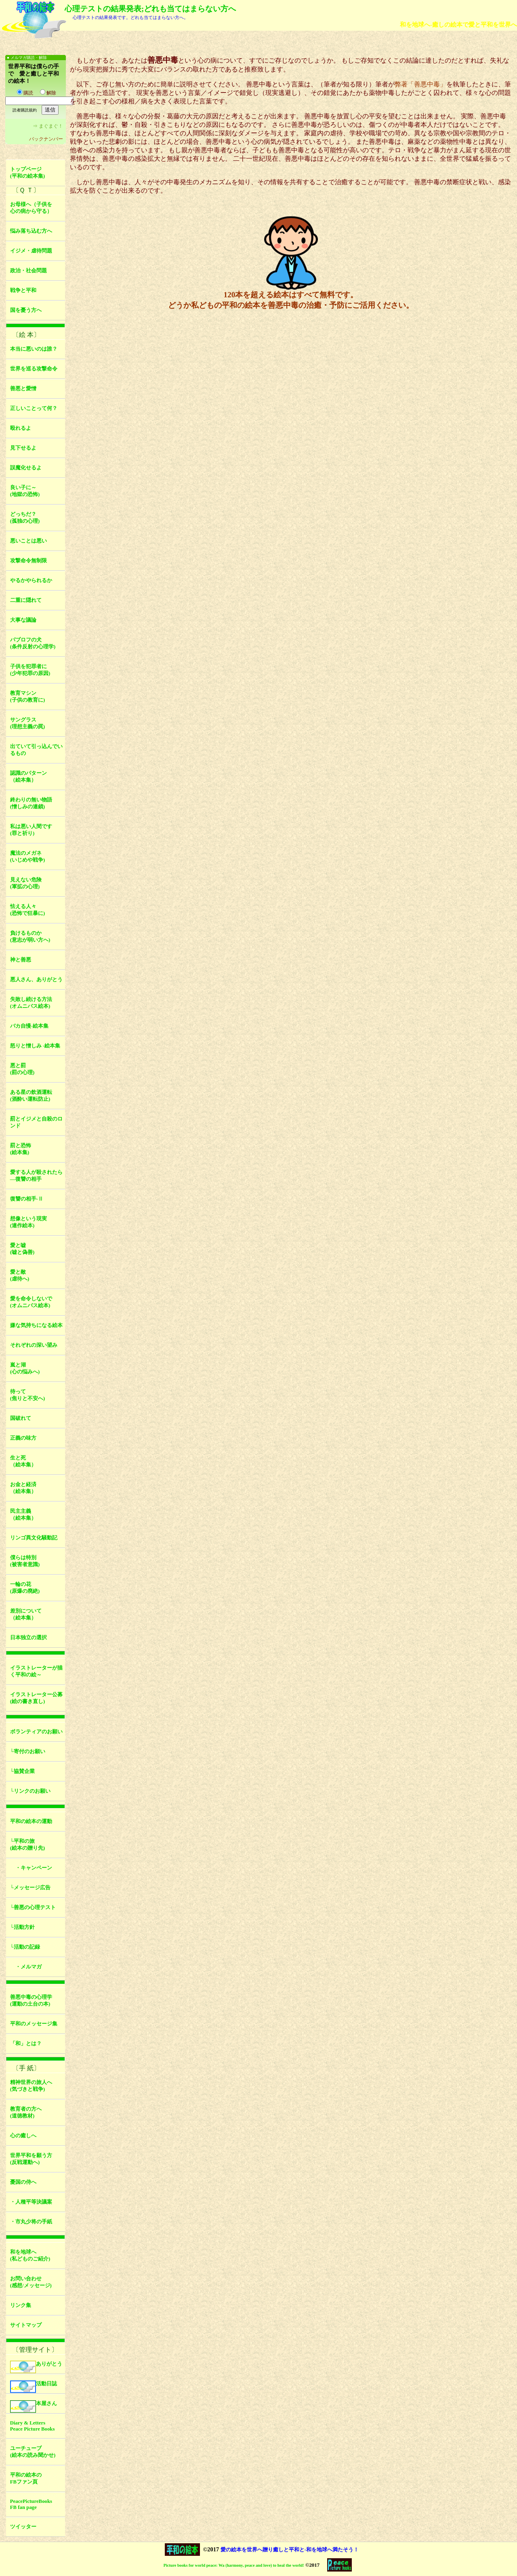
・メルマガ (26, 1967)
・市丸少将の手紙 (31, 2222)
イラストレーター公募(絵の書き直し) (36, 1698)
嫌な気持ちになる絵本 (36, 1325)
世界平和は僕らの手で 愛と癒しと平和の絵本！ (33, 73)
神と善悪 (20, 960)
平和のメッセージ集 (33, 2024)
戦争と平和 (23, 290)
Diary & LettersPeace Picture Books (32, 2426)
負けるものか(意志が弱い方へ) (30, 936)
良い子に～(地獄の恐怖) (25, 491)
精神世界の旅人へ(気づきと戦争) (31, 2086)
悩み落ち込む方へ (31, 231)
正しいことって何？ (33, 408)
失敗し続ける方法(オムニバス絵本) (31, 1003)
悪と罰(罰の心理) (22, 1069)
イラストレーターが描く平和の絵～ (36, 1671)
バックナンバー (46, 139)
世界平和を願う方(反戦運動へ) (31, 2159)
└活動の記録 (25, 1947)
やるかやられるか (31, 580)
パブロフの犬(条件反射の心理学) (33, 643)
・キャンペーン (31, 1868)
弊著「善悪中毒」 (420, 84)
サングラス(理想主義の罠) (27, 723)
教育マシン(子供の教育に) (27, 696)
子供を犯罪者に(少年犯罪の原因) (30, 670)
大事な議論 (23, 620)
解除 (48, 93)
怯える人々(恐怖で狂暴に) (27, 910)
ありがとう (36, 2367)
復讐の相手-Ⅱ (26, 1199)
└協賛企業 (22, 1771)
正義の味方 (23, 1438)
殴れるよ (20, 428)
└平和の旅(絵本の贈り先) (27, 1844)
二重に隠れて (26, 600)
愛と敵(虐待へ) (19, 1275)
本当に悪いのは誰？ (33, 349)
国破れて (20, 1418)
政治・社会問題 (28, 270)
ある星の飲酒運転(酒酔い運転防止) (31, 1095)
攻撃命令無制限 (28, 561)
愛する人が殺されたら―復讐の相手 (36, 1175)
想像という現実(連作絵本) (28, 1222)
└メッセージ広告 (30, 1887)
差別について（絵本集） (26, 1614)
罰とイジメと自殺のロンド (36, 1122)
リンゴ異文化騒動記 (33, 1538)
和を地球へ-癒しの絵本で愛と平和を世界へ (458, 24)
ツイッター (23, 2527)
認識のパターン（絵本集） (28, 776)
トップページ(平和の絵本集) (27, 172)
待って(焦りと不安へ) (27, 1395)
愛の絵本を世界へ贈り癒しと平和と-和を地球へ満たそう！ (290, 2550)
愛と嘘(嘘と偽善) (22, 1249)
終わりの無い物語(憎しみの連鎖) (31, 803)
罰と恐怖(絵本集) (20, 1149)
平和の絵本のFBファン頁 (26, 2478)
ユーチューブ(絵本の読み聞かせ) (33, 2452)
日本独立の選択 (28, 1637)
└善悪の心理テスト (33, 1907)
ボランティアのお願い (36, 1732)
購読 (25, 93)
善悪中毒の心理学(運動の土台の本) (31, 2000)
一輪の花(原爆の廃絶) (25, 1587)
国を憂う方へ (26, 310)
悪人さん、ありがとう (36, 979)
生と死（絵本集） (23, 1461)
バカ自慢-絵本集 (29, 1026)
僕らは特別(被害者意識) (25, 1561)
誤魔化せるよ (26, 468)
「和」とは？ (26, 2043)
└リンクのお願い (30, 1791)
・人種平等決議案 (31, 2202)
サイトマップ (26, 2325)
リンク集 (20, 2305)
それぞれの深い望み (33, 1345)
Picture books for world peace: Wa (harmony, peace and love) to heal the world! (234, 2565)
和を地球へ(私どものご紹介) (30, 2255)
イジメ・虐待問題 (31, 251)
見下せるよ (23, 448)
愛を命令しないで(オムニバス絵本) (31, 1302)
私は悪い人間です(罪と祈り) (31, 830)
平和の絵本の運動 (31, 1821)
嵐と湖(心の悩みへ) (25, 1368)
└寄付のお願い (27, 1751)
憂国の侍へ (23, 2182)
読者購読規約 (25, 110)
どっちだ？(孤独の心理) (25, 517)
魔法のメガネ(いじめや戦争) (27, 856)
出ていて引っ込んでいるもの (36, 750)
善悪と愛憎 (23, 388)
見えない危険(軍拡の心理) (26, 883)
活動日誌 (33, 2386)
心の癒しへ (23, 2136)
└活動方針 (22, 1927)
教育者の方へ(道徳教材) (26, 2112)
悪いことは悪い (28, 541)
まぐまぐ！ (51, 126)
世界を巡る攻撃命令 (33, 369)
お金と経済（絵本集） (23, 1488)
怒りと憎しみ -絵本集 (35, 1046)
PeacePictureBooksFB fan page (31, 2504)
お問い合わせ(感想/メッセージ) (31, 2282)
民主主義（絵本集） (23, 1514)
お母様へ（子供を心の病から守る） (31, 208)
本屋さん (33, 2406)
